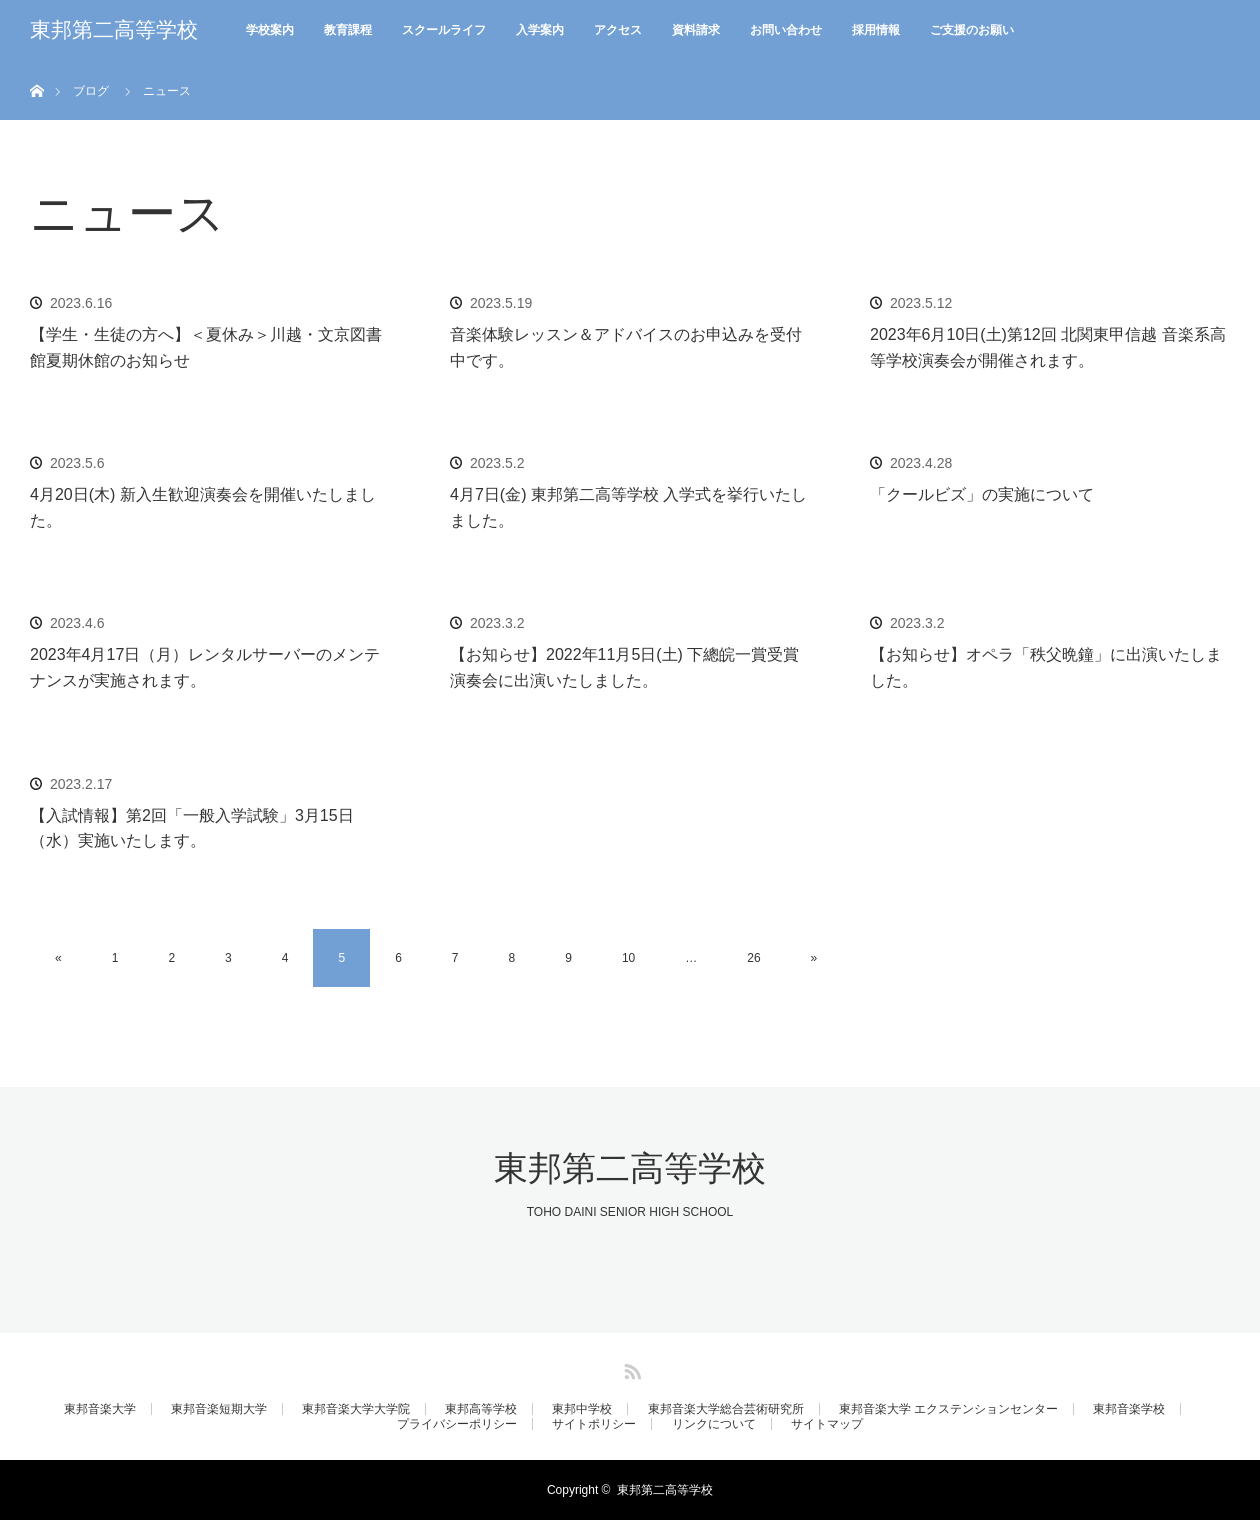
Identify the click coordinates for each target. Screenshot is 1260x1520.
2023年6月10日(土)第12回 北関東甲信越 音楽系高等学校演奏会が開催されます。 (1048, 347)
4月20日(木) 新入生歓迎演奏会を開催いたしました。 (203, 507)
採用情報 (876, 30)
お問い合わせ (786, 30)
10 (628, 958)
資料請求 (696, 30)
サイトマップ (827, 1424)
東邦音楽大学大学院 (356, 1409)
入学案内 (540, 30)
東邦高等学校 (481, 1409)
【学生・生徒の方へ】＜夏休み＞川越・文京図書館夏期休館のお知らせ (206, 347)
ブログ (91, 91)
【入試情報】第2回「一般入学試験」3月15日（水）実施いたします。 (192, 828)
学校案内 (270, 30)
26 (753, 958)
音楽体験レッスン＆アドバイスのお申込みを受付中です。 (626, 347)
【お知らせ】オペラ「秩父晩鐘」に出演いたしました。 (1046, 667)
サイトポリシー (594, 1424)
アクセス (618, 30)
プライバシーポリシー (457, 1424)
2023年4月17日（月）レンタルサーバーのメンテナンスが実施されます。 (205, 667)
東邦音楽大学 (100, 1409)
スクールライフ (444, 30)
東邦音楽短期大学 (219, 1409)
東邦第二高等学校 (114, 30)
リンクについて (714, 1424)
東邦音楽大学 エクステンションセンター (948, 1409)
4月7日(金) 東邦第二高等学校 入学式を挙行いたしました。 (628, 507)
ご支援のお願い (972, 30)
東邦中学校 (582, 1409)
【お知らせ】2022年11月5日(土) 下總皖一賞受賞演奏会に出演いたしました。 (624, 667)
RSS (630, 1368)
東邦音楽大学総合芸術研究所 (726, 1409)
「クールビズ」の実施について (982, 494)
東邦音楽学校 (1129, 1409)
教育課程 (348, 30)
